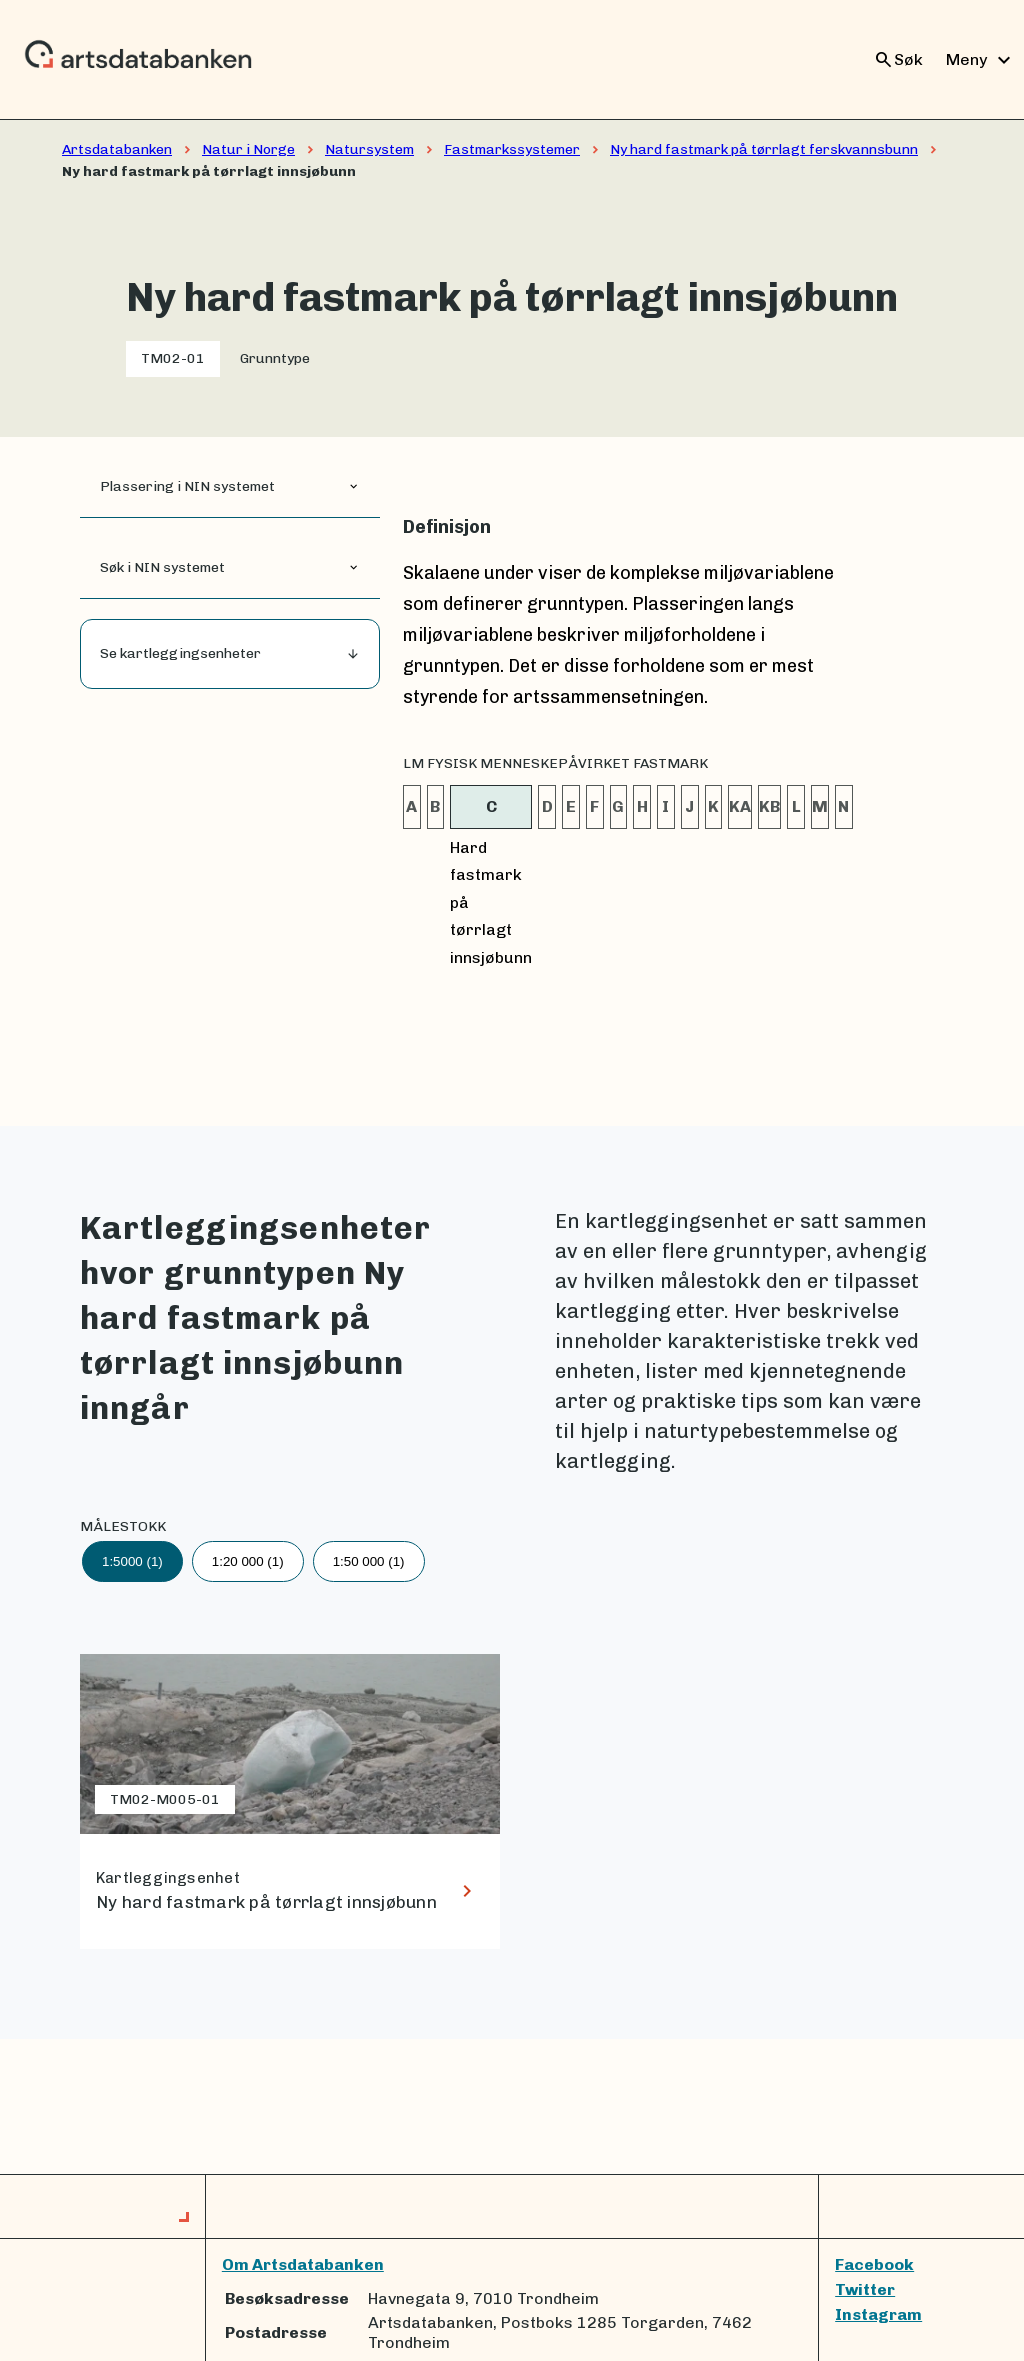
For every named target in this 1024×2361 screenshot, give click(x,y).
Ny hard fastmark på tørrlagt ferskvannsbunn (764, 149)
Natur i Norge (248, 149)
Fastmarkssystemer (512, 149)
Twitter (865, 2289)
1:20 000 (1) (248, 1561)
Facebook (874, 2264)
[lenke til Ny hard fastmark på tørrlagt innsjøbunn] (290, 1801)
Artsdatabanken (117, 149)
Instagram (878, 2314)
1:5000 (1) (132, 1561)
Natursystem (369, 149)
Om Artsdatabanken (303, 2264)
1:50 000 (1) (369, 1561)
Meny (981, 60)
